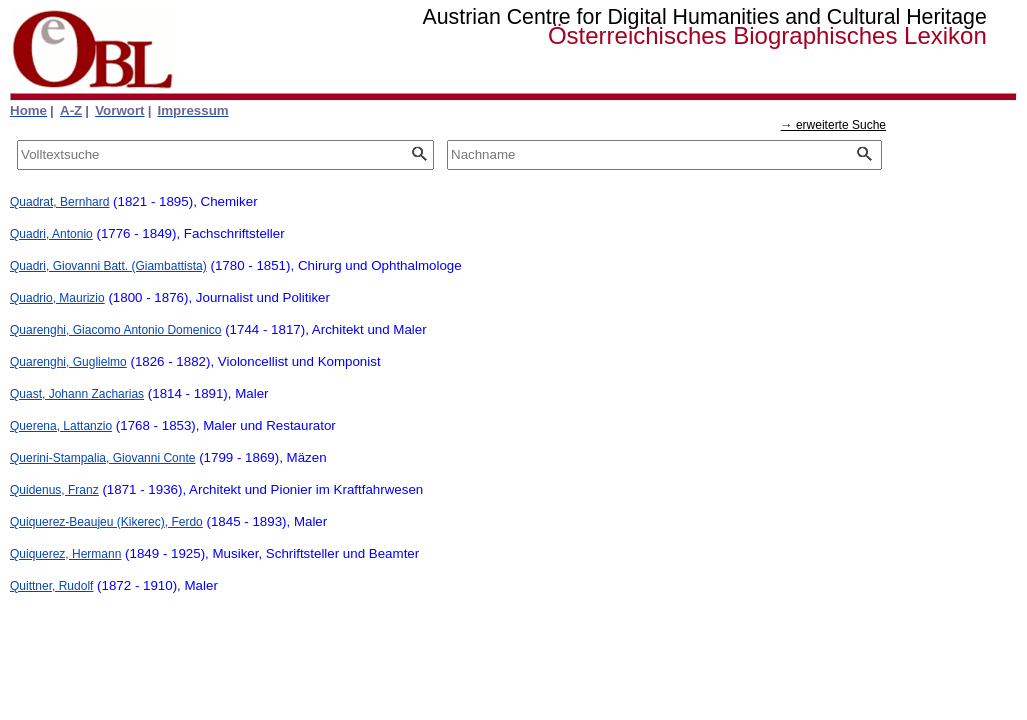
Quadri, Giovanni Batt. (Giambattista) (108, 266)
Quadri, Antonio (51, 234)
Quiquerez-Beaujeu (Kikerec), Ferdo (106, 522)
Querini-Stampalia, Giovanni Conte (102, 458)
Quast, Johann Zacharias (77, 394)
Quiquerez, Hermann (65, 554)
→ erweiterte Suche (833, 125)
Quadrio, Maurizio (57, 298)
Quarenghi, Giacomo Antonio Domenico (115, 330)
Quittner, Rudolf (51, 586)
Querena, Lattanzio (61, 426)
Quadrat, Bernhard (59, 202)
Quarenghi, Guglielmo (68, 362)
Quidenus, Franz (54, 490)
